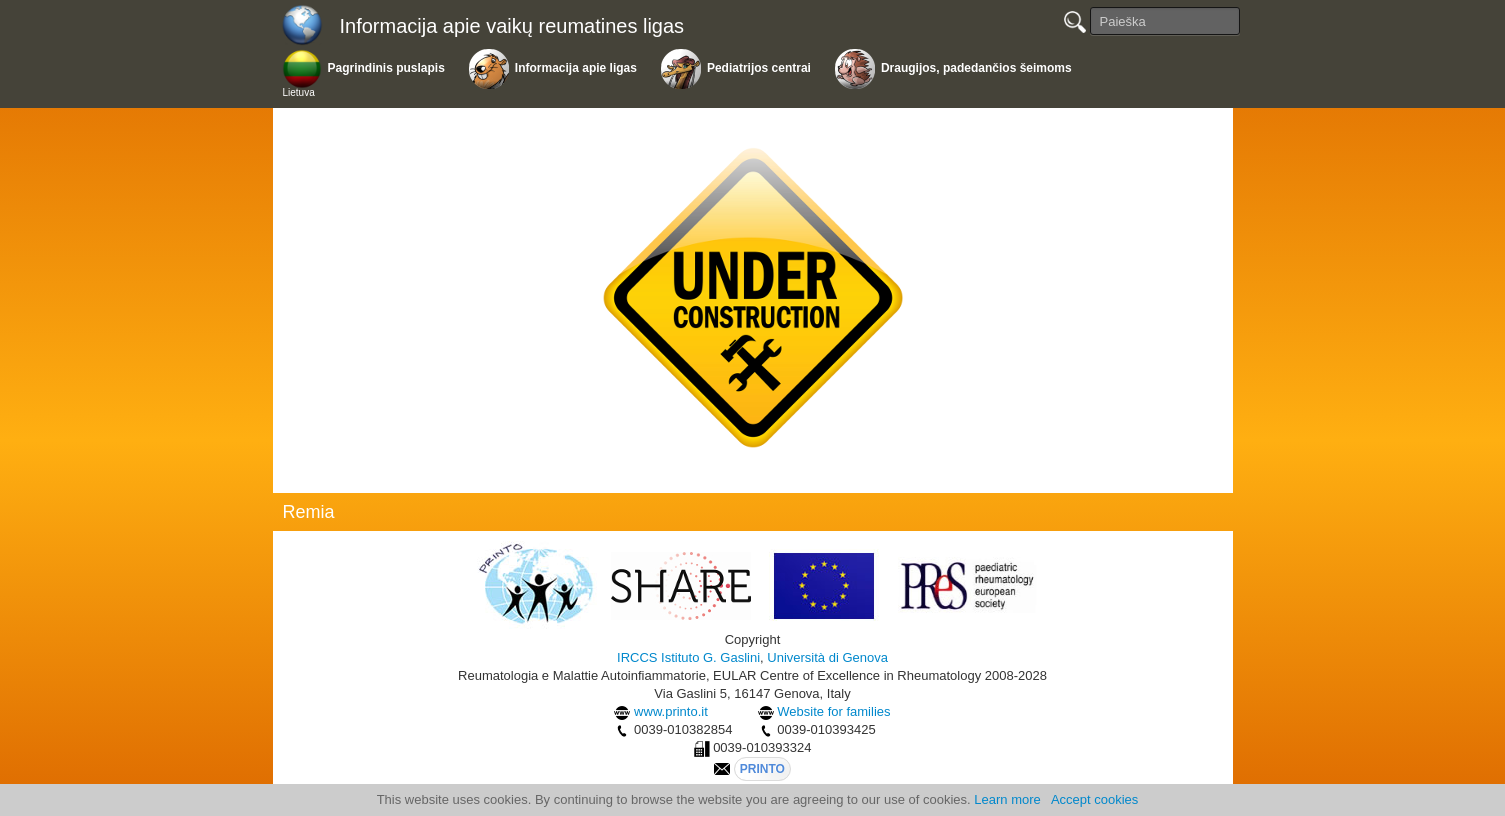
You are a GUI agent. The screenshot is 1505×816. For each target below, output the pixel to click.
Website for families (833, 711)
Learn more (1007, 799)
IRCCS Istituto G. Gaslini (688, 657)
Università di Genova (827, 657)
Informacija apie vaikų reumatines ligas (512, 26)
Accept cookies (1094, 799)
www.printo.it (671, 711)
